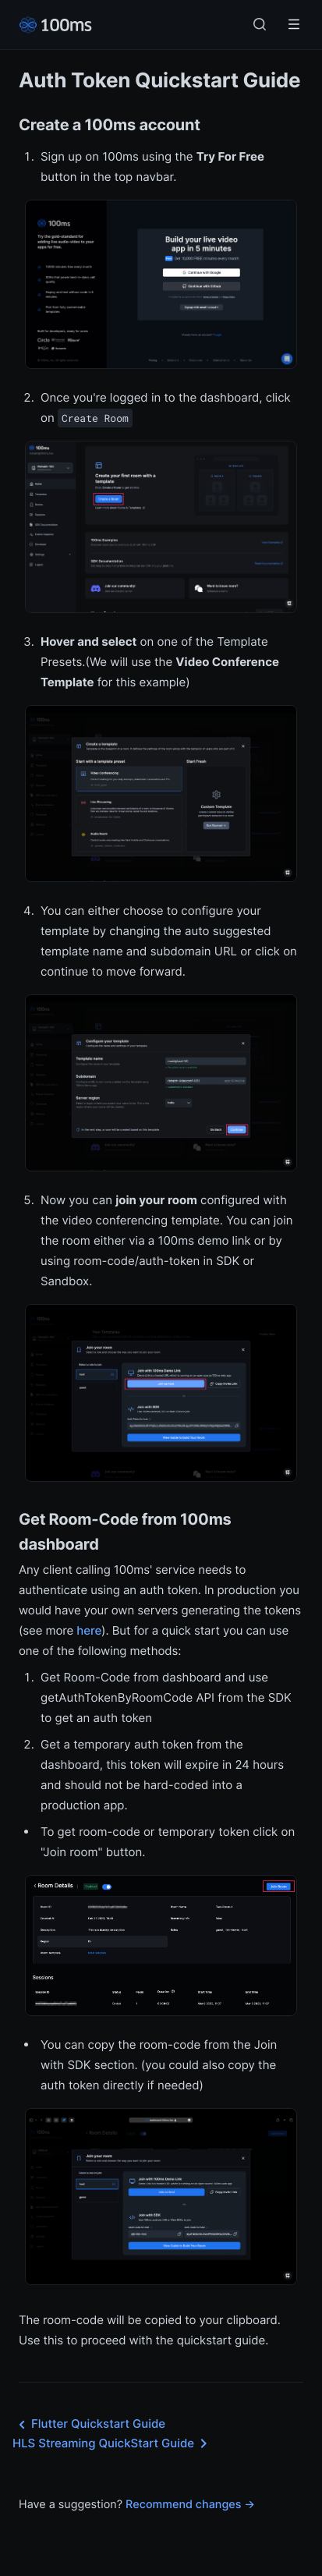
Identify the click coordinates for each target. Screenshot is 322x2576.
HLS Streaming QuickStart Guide (112, 2443)
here (88, 1630)
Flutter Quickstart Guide (88, 2424)
